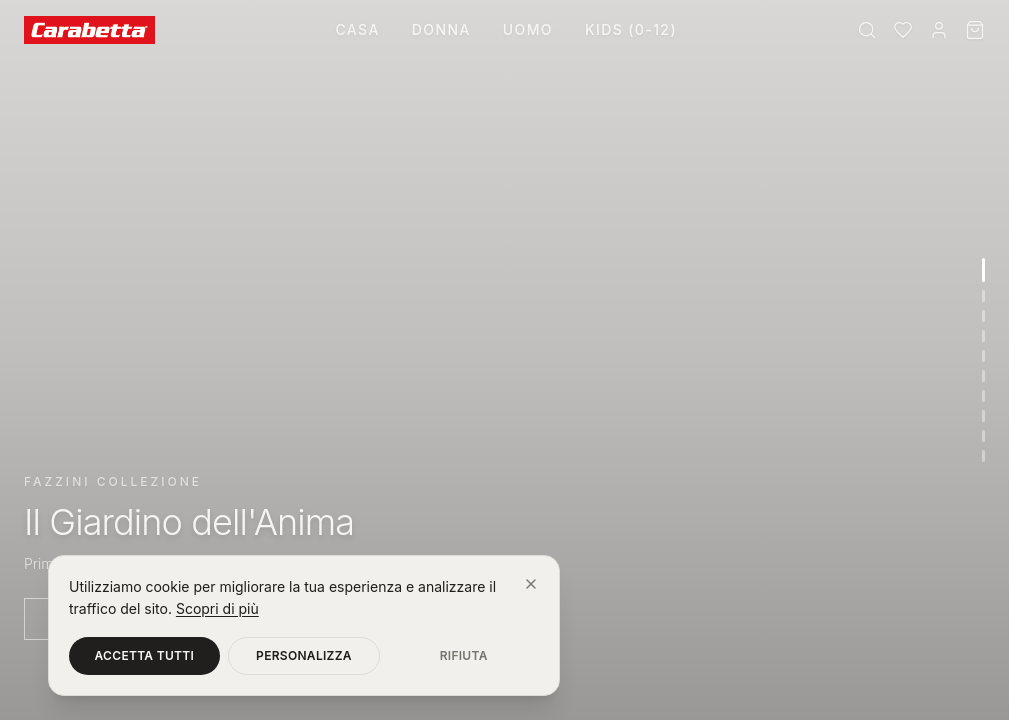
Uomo (528, 29)
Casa (357, 29)
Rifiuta (464, 655)
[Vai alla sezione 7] (983, 396)
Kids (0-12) (631, 29)
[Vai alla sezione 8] (983, 416)
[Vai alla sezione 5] (983, 356)
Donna (441, 29)
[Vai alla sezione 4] (983, 336)
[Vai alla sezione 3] (983, 316)
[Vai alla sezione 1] (983, 270)
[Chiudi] (531, 584)
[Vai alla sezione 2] (983, 296)
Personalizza (304, 655)
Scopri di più (217, 608)
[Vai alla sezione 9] (983, 436)
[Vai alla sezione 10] (983, 456)
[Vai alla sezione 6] (983, 376)
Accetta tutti (145, 655)
